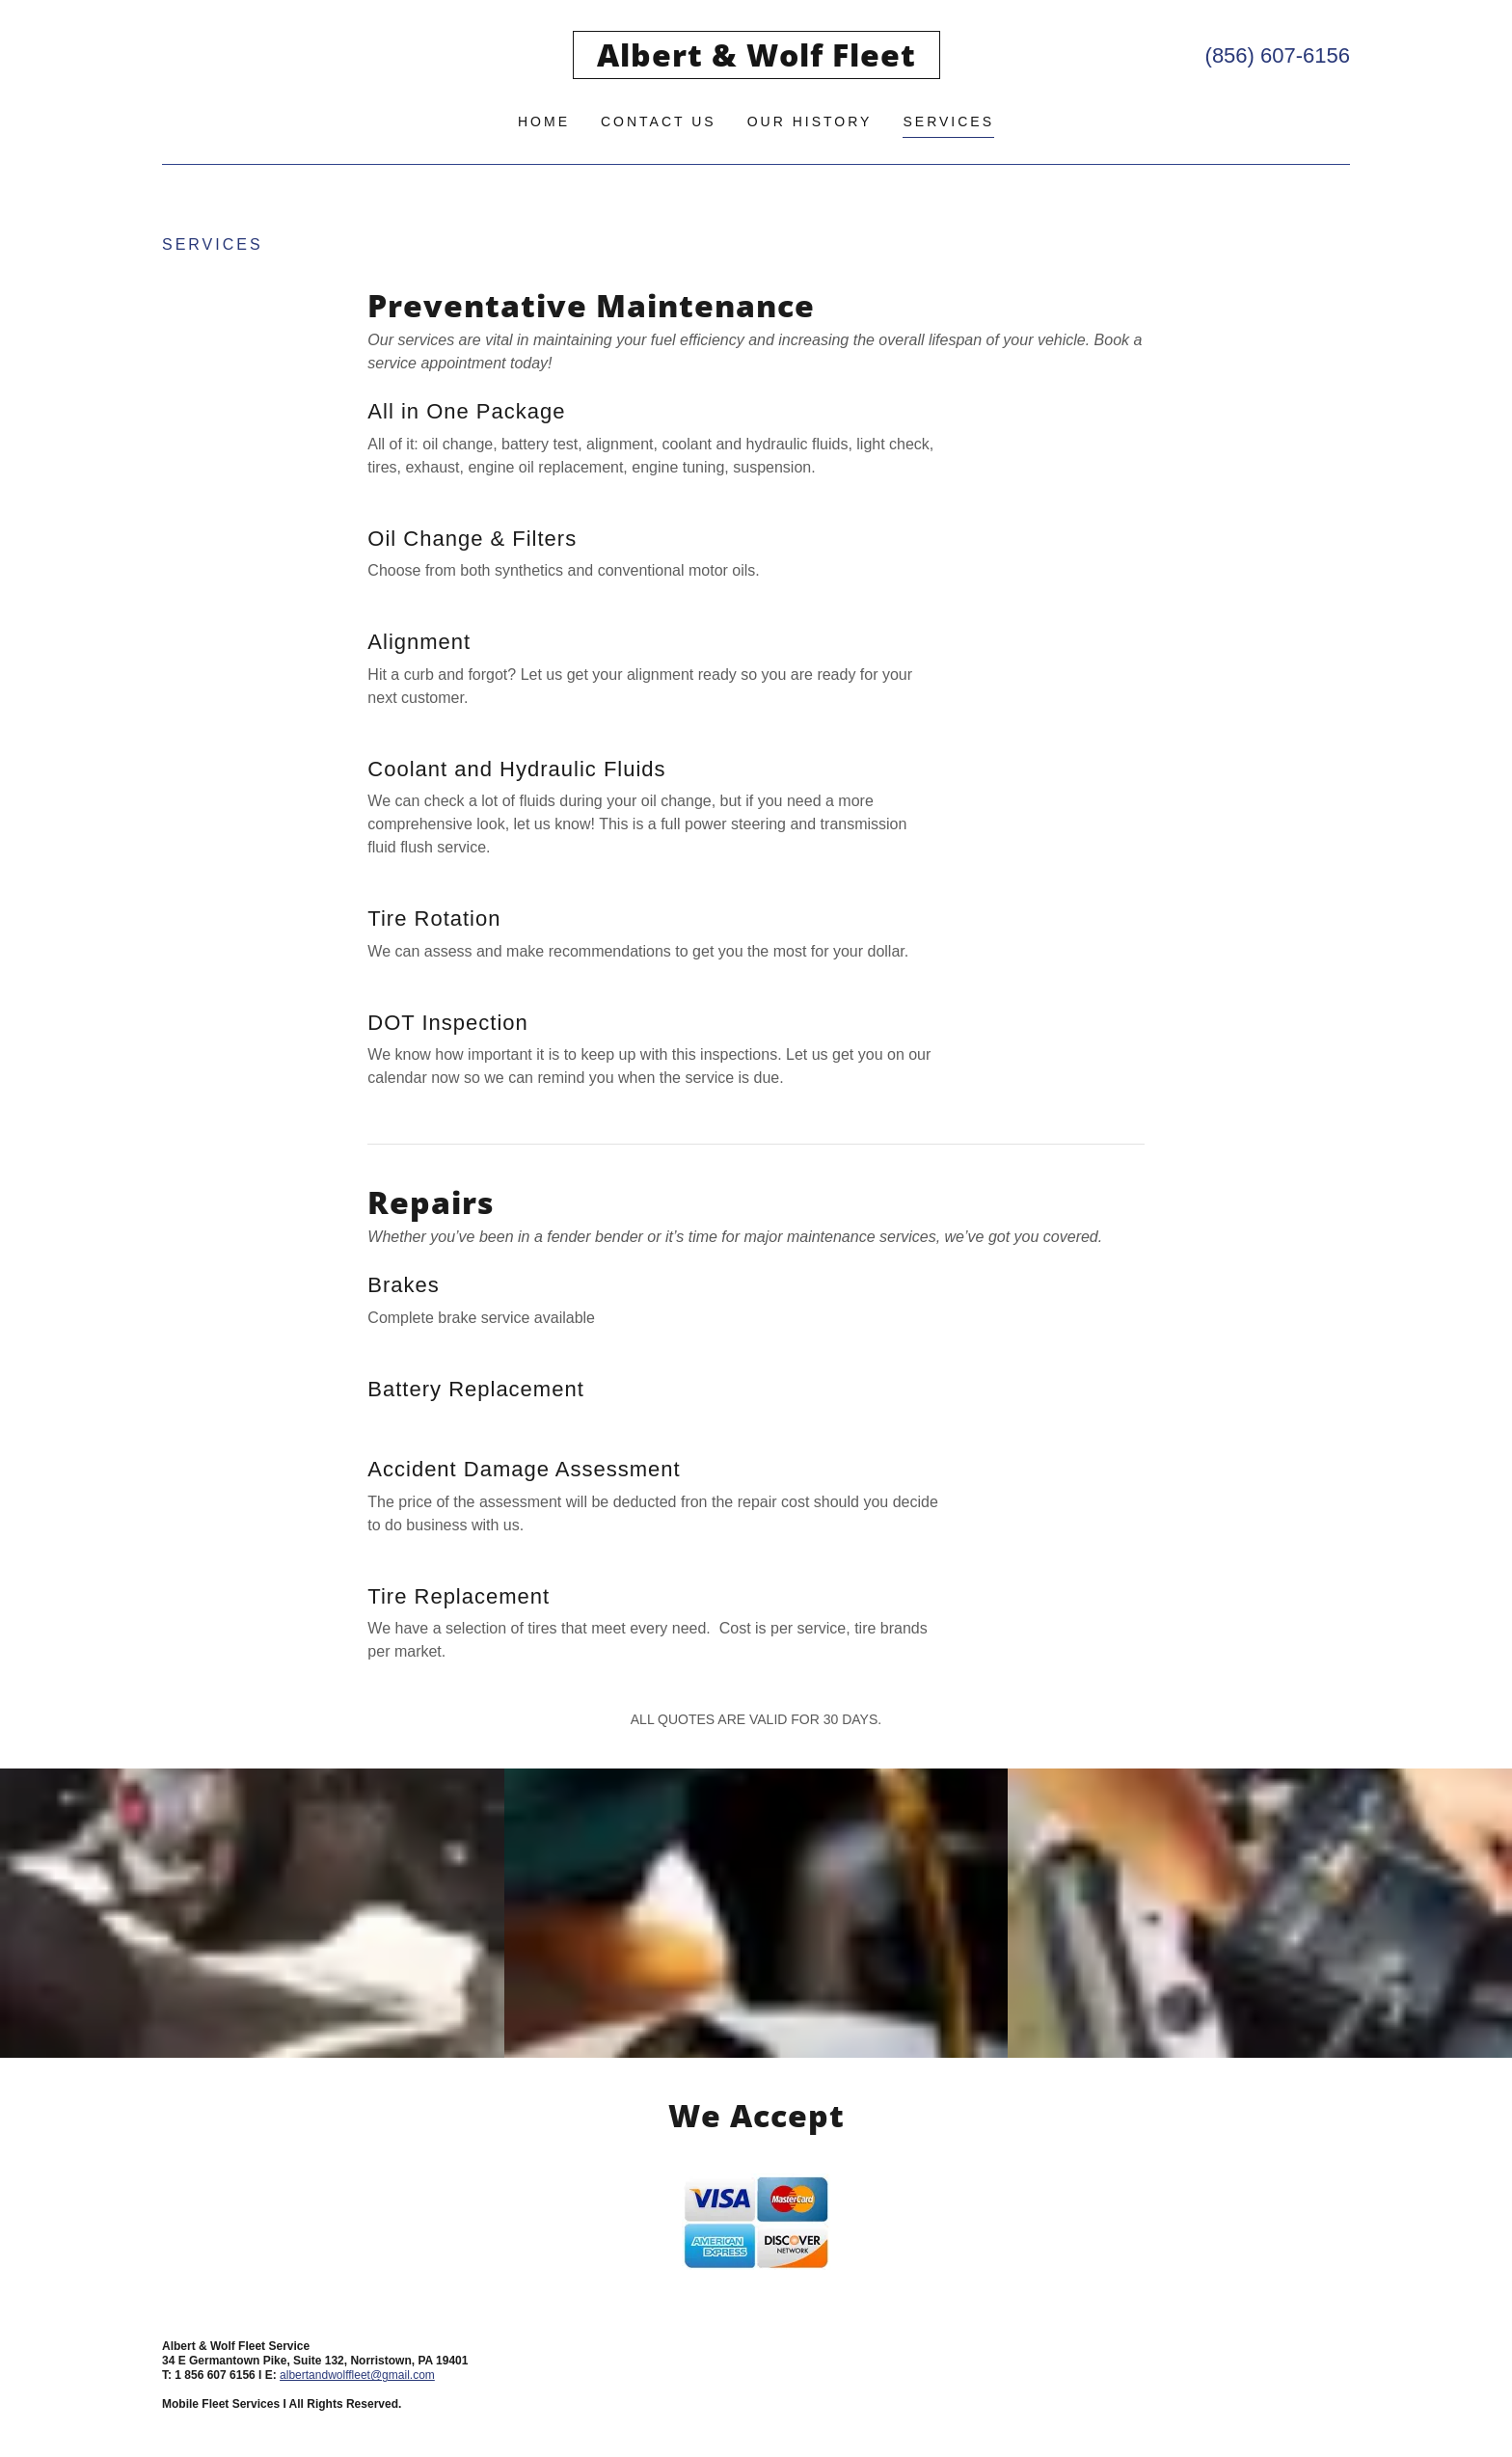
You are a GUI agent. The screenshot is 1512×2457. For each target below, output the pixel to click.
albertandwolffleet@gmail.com (357, 2375)
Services (948, 121)
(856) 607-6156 (1277, 55)
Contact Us (658, 121)
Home (544, 121)
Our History (810, 121)
